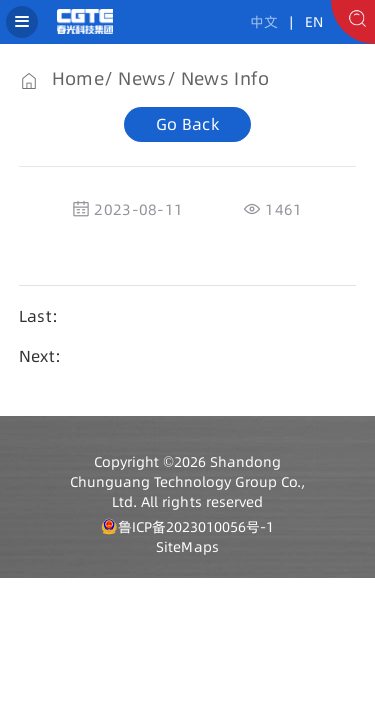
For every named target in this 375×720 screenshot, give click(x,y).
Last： (43, 316)
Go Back (187, 124)
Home (78, 78)
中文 (264, 22)
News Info (225, 78)
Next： (45, 356)
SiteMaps (187, 547)
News (142, 78)
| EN (302, 22)
